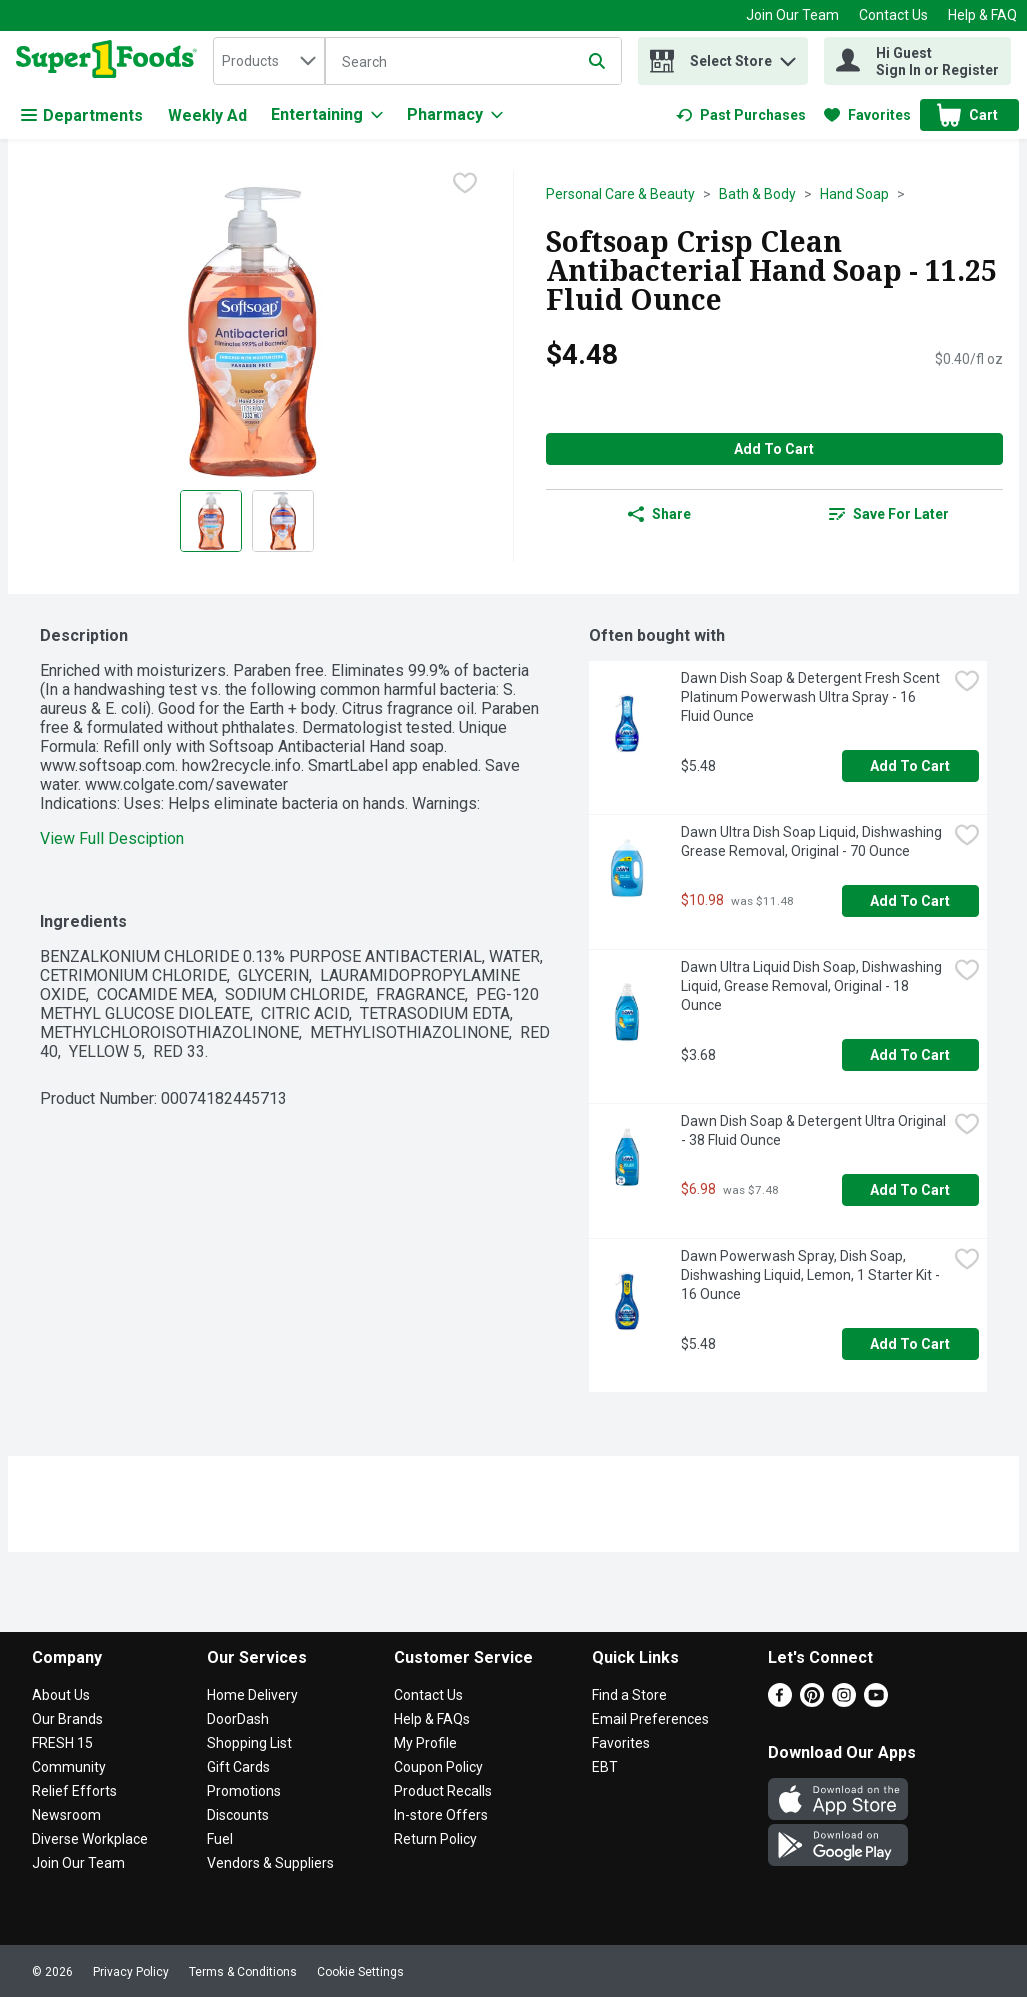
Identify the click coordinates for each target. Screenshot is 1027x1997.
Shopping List (249, 1743)
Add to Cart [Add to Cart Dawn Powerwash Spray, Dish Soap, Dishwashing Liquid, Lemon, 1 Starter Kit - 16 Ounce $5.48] (910, 1344)
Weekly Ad (207, 115)
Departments (82, 115)
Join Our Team (792, 15)
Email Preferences (650, 1719)
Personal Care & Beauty (620, 194)
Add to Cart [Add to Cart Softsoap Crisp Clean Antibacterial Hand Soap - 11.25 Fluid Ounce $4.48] (774, 449)
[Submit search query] (597, 61)
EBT (605, 1767)
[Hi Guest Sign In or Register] (917, 61)
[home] (110, 61)
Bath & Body (757, 194)
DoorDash (238, 1719)
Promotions (244, 1791)
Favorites (621, 1743)
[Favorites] (867, 115)
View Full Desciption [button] (112, 838)
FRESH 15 (62, 1743)
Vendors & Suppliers (270, 1863)
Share (659, 514)
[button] (788, 56)
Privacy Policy (131, 1972)
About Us (61, 1695)
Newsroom (66, 1815)
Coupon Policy (438, 1767)
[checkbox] (465, 185)
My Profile (425, 1743)
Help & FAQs (432, 1719)
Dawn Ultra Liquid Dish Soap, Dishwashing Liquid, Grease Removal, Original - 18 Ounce (813, 986)
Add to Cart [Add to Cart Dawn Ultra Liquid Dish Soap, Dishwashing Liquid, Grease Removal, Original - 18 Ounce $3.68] (910, 1055)
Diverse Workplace (90, 1839)
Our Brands (67, 1719)
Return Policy (435, 1839)
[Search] (473, 62)
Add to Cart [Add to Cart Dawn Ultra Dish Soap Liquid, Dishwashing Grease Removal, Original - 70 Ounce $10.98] (910, 901)
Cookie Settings (360, 1972)
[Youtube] (876, 1701)
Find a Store (629, 1695)
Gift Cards (238, 1767)
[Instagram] (844, 1701)
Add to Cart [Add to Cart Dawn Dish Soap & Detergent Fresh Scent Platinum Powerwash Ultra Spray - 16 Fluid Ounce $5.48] (910, 766)
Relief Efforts (74, 1791)
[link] (741, 115)
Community (69, 1767)
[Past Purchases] (741, 115)
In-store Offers (441, 1815)
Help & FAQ (982, 15)
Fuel (220, 1839)
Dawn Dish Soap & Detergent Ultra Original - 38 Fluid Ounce (814, 1130)
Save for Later (889, 514)
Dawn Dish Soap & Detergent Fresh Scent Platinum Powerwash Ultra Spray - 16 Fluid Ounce (812, 697)
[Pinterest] (812, 1701)
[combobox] (269, 61)
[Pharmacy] (455, 115)
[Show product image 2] (283, 521)
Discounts (238, 1815)
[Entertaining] (327, 115)
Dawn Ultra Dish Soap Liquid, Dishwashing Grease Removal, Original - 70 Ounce (813, 841)
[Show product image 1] (211, 521)
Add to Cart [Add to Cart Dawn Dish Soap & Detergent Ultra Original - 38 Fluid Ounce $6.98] (910, 1190)
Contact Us (893, 15)
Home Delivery (252, 1695)
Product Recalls (443, 1791)
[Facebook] (780, 1701)
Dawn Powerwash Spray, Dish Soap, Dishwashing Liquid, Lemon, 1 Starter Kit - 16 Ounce (812, 1275)
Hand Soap (854, 194)
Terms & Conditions (243, 1972)
